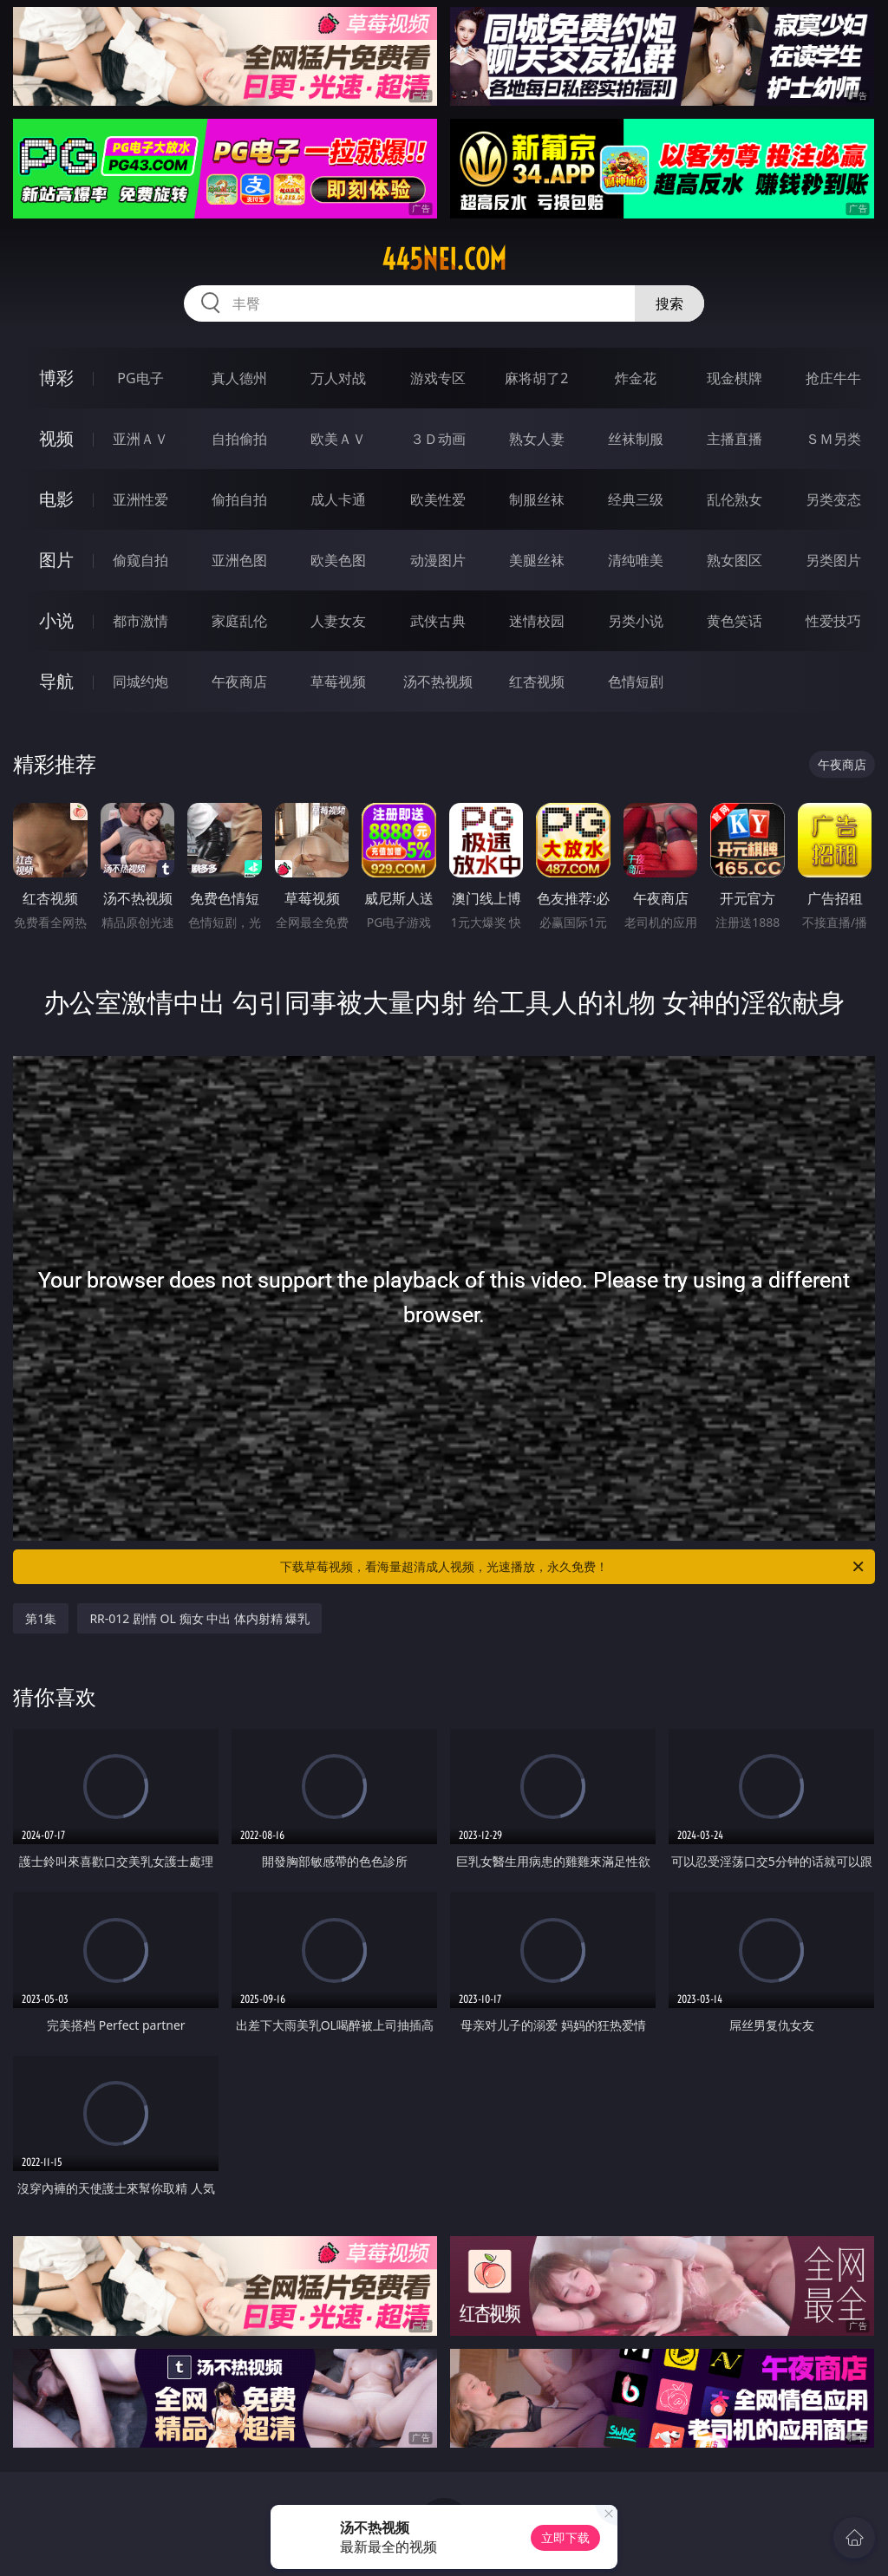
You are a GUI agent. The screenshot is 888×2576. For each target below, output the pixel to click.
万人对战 (338, 378)
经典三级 (635, 499)
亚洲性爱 (140, 499)
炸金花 (635, 378)
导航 (56, 681)
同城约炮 (140, 681)
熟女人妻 (537, 438)
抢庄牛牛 (833, 378)
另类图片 (833, 560)
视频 (56, 438)
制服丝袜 (537, 499)
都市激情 (140, 620)
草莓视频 (338, 681)
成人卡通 (338, 499)
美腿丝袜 (537, 560)
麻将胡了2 (536, 378)
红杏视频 (537, 681)
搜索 (669, 303)
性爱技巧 (833, 620)
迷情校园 (537, 620)
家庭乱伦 (239, 620)
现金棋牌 (734, 378)
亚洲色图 (239, 560)
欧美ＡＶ (338, 438)
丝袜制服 (635, 438)
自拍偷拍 (239, 438)
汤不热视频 (438, 681)
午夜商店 (239, 681)
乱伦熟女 (734, 499)
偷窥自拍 (140, 560)
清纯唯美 (635, 560)
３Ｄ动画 (438, 438)
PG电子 (140, 378)
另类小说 (635, 620)
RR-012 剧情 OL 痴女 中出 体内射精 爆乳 (199, 1618)
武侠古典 (438, 620)
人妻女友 (338, 620)
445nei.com (444, 259)
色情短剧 (635, 681)
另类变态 (833, 499)
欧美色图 (338, 560)
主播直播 (734, 438)
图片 (56, 559)
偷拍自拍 (239, 499)
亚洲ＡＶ (140, 438)
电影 (56, 499)
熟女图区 (734, 560)
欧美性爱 (438, 499)
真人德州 (239, 378)
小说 (56, 620)
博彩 (56, 377)
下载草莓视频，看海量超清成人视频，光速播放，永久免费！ (573, 1566)
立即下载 (565, 2537)
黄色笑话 (734, 620)
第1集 (40, 1618)
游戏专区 (438, 378)
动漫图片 (438, 560)
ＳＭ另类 (833, 438)
